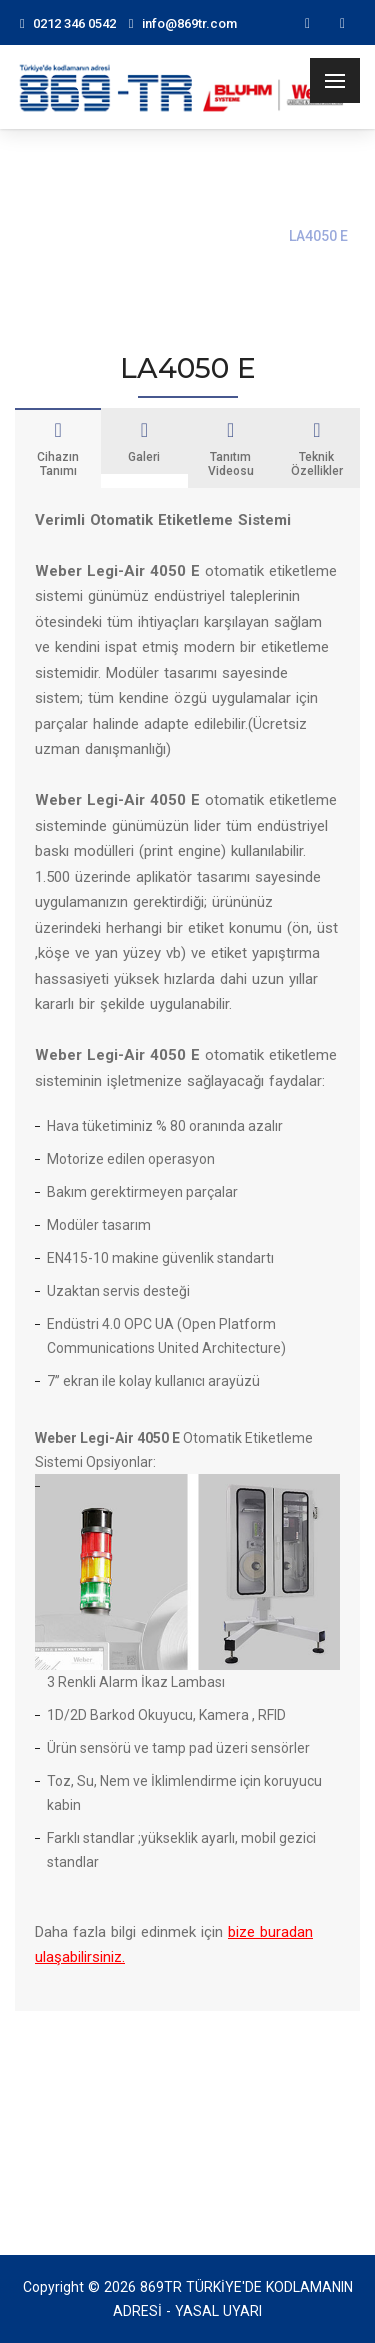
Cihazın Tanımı (58, 449)
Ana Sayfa (47, 236)
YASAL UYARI (218, 2311)
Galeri (144, 442)
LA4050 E (318, 236)
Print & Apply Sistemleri (184, 236)
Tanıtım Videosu (231, 449)
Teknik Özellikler (317, 449)
